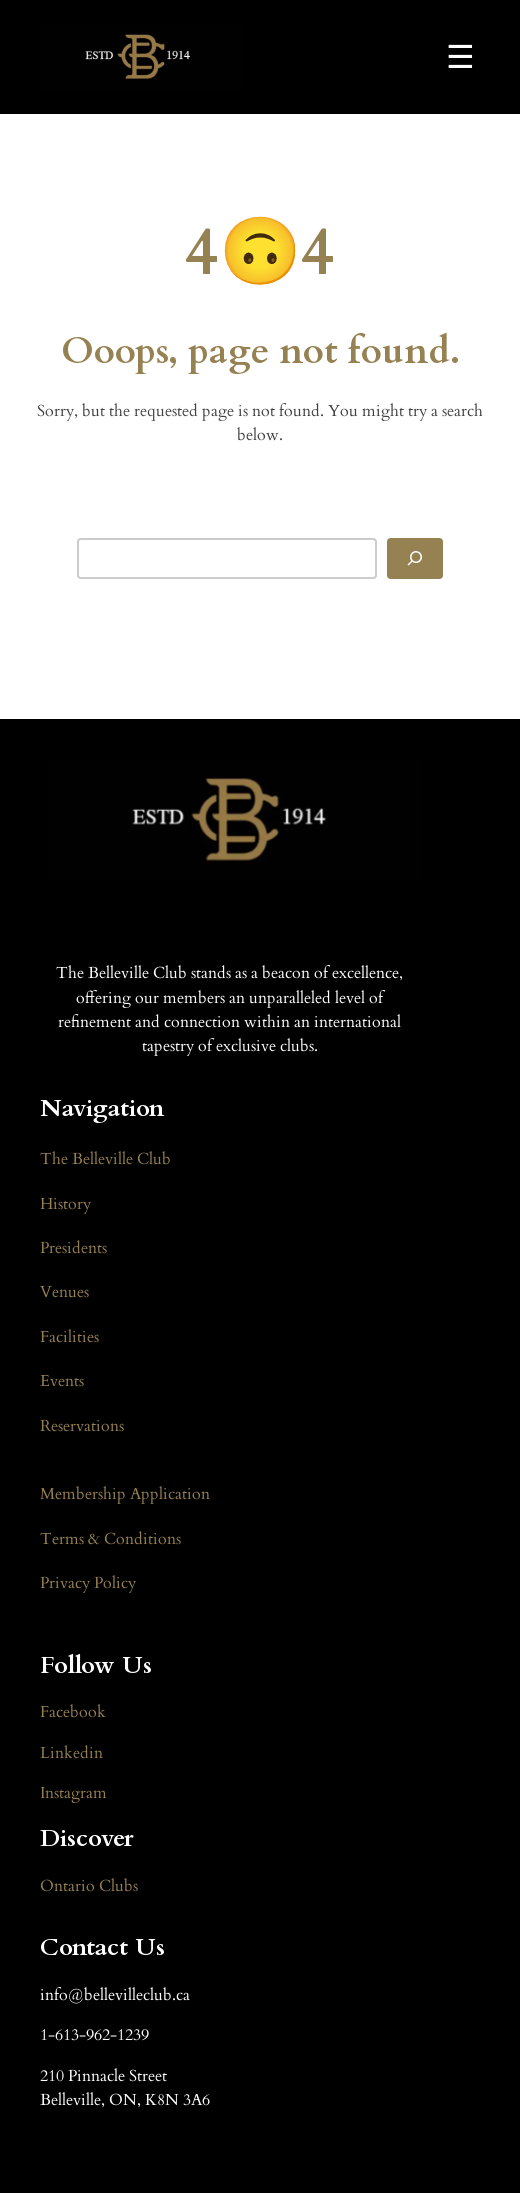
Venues (64, 1292)
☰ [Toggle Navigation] (460, 57)
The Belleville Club (105, 1159)
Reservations (82, 1426)
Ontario (67, 1886)
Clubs (116, 1886)
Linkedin (71, 1753)
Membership (85, 1494)
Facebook (73, 1712)
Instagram (73, 1793)
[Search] (415, 558)
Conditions (140, 1539)
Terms (64, 1539)
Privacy (67, 1583)
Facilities (69, 1337)
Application (170, 1494)
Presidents (73, 1248)
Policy (115, 1583)
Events (62, 1381)
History (65, 1204)
